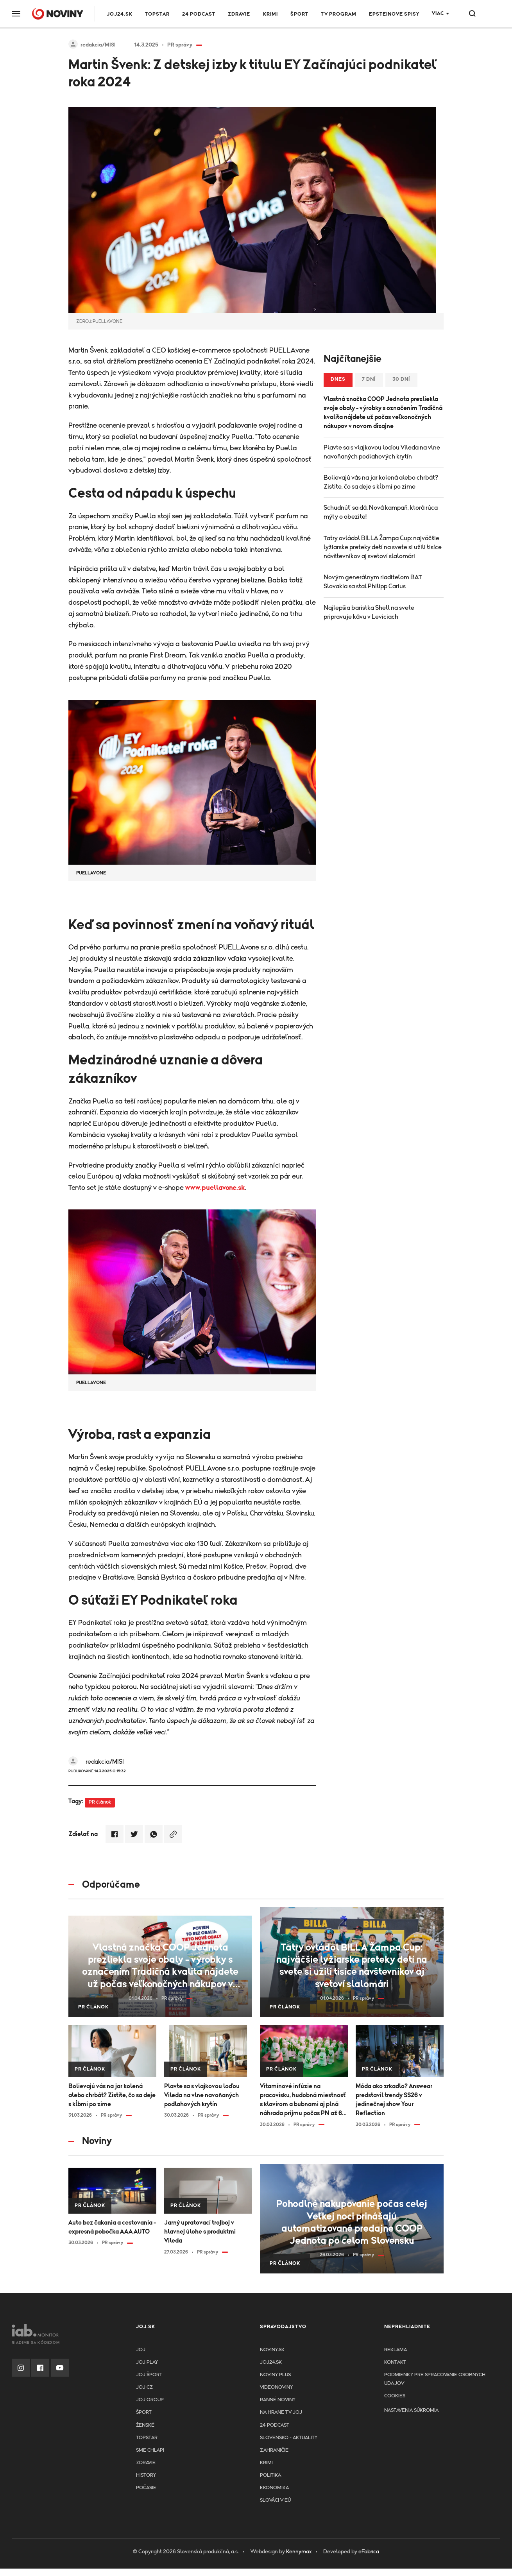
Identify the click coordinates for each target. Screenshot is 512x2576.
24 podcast (198, 14)
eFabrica (368, 2552)
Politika (270, 2475)
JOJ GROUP (150, 2399)
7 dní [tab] (369, 379)
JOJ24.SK (119, 14)
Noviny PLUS (275, 2374)
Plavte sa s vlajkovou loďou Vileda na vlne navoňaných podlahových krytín (382, 452)
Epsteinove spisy (394, 14)
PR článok (100, 1802)
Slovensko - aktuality (288, 2437)
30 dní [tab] (401, 379)
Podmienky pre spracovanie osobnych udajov (434, 2379)
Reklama (395, 2349)
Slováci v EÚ (275, 2500)
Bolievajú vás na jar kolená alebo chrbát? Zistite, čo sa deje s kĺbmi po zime (381, 482)
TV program (338, 14)
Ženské (145, 2425)
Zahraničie (274, 2450)
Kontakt (395, 2362)
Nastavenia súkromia (411, 2410)
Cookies (394, 2396)
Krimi (270, 14)
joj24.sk (271, 2362)
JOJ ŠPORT (149, 2374)
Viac (438, 13)
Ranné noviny (277, 2399)
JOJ (140, 2349)
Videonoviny (276, 2387)
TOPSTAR (157, 14)
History (146, 2475)
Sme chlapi (150, 2450)
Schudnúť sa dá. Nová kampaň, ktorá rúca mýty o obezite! (381, 512)
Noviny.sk (272, 2349)
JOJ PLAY (147, 2362)
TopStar (147, 2437)
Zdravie (239, 14)
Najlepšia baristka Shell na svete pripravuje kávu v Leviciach (369, 612)
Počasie (146, 2487)
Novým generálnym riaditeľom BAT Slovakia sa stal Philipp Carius (373, 581)
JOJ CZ (144, 2387)
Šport (299, 14)
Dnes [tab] (338, 379)
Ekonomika (274, 2487)
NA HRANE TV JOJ (281, 2412)
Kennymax (298, 2552)
